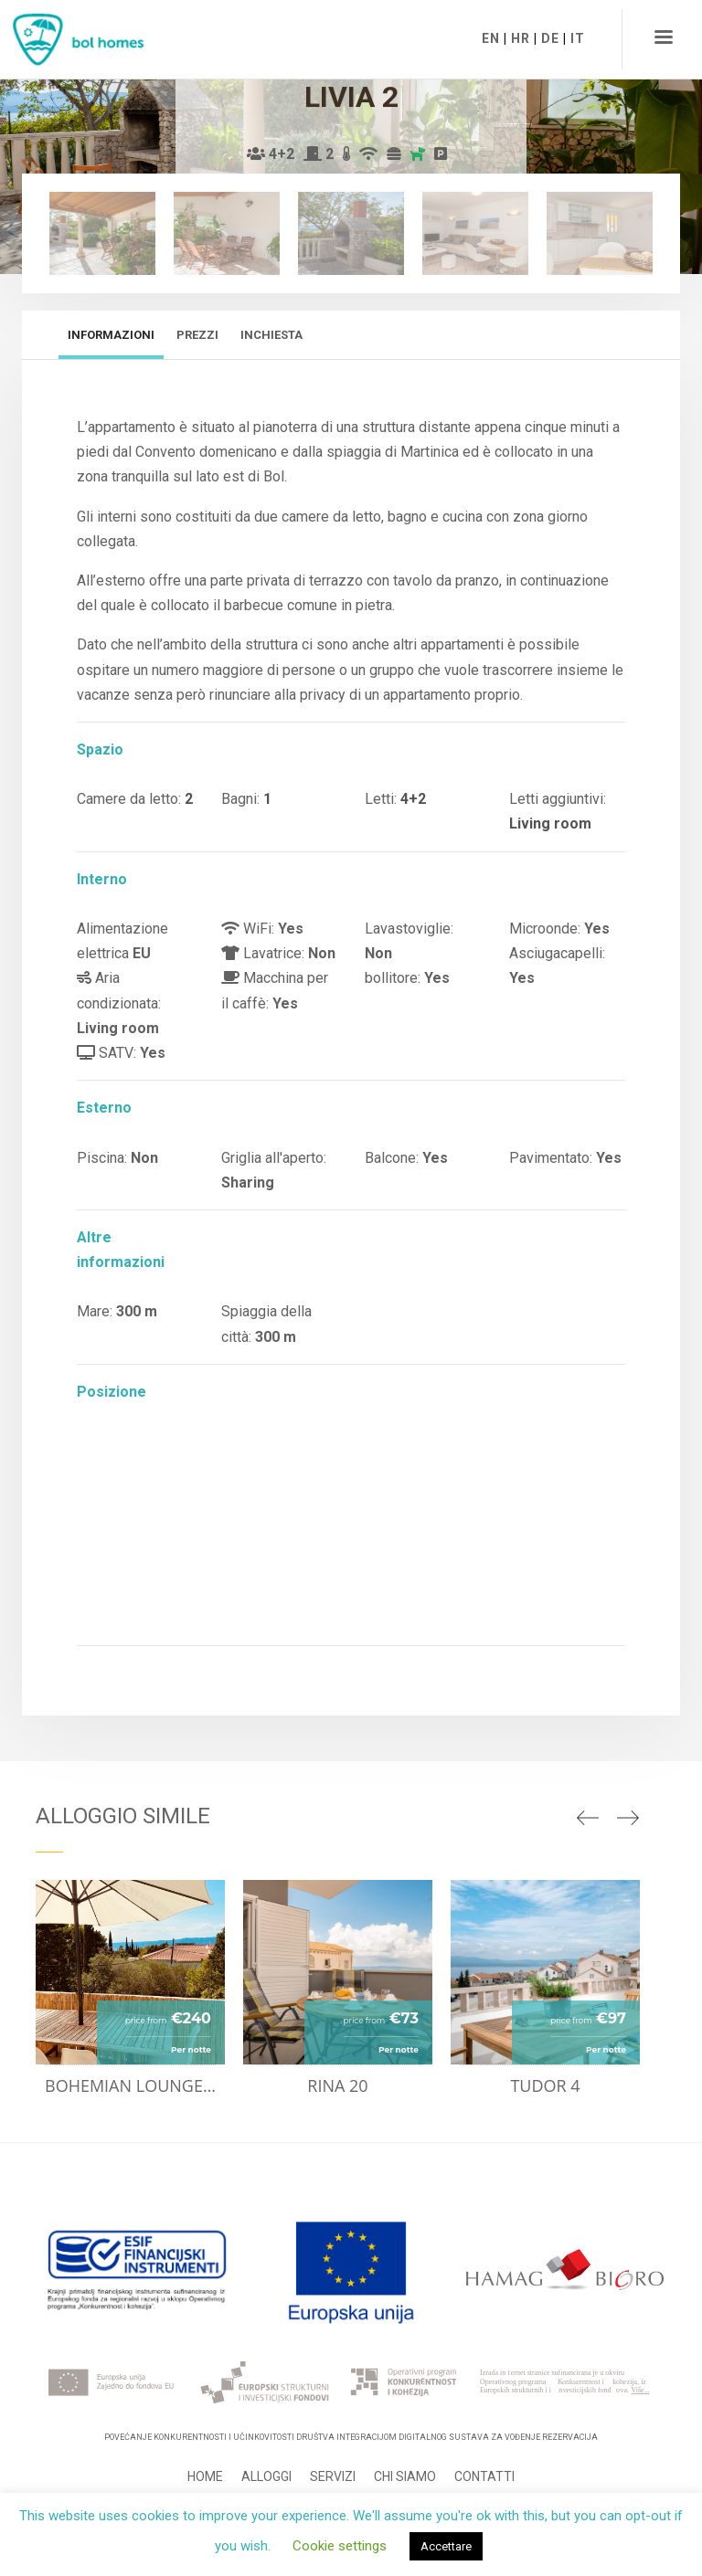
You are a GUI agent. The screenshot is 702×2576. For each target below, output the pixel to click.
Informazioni (111, 335)
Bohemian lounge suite (135, 2085)
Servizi (333, 2476)
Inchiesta (271, 335)
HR (520, 38)
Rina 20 (337, 2085)
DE (550, 38)
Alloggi (266, 2476)
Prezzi (197, 335)
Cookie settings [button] (339, 2546)
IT (577, 38)
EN (491, 38)
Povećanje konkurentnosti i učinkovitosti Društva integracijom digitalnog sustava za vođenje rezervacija (351, 2437)
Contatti (484, 2476)
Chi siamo (405, 2476)
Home (205, 2476)
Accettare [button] (446, 2546)
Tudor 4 (545, 2085)
